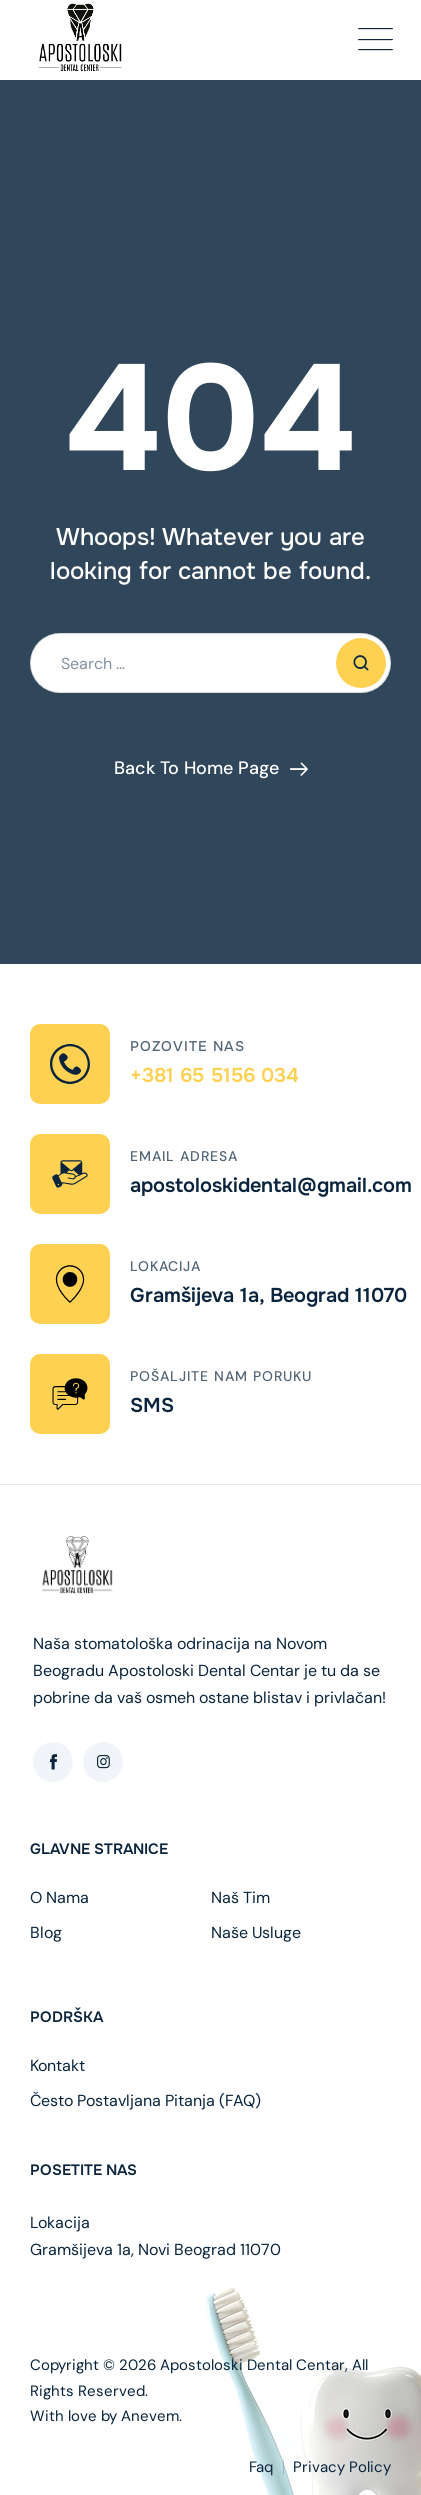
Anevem (150, 2416)
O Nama (59, 1898)
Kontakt (57, 2066)
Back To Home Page (196, 768)
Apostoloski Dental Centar (252, 2365)
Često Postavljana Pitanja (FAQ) (145, 2101)
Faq (261, 2467)
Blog (46, 1933)
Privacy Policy (342, 2467)
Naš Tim (240, 1898)
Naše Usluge (256, 1933)
